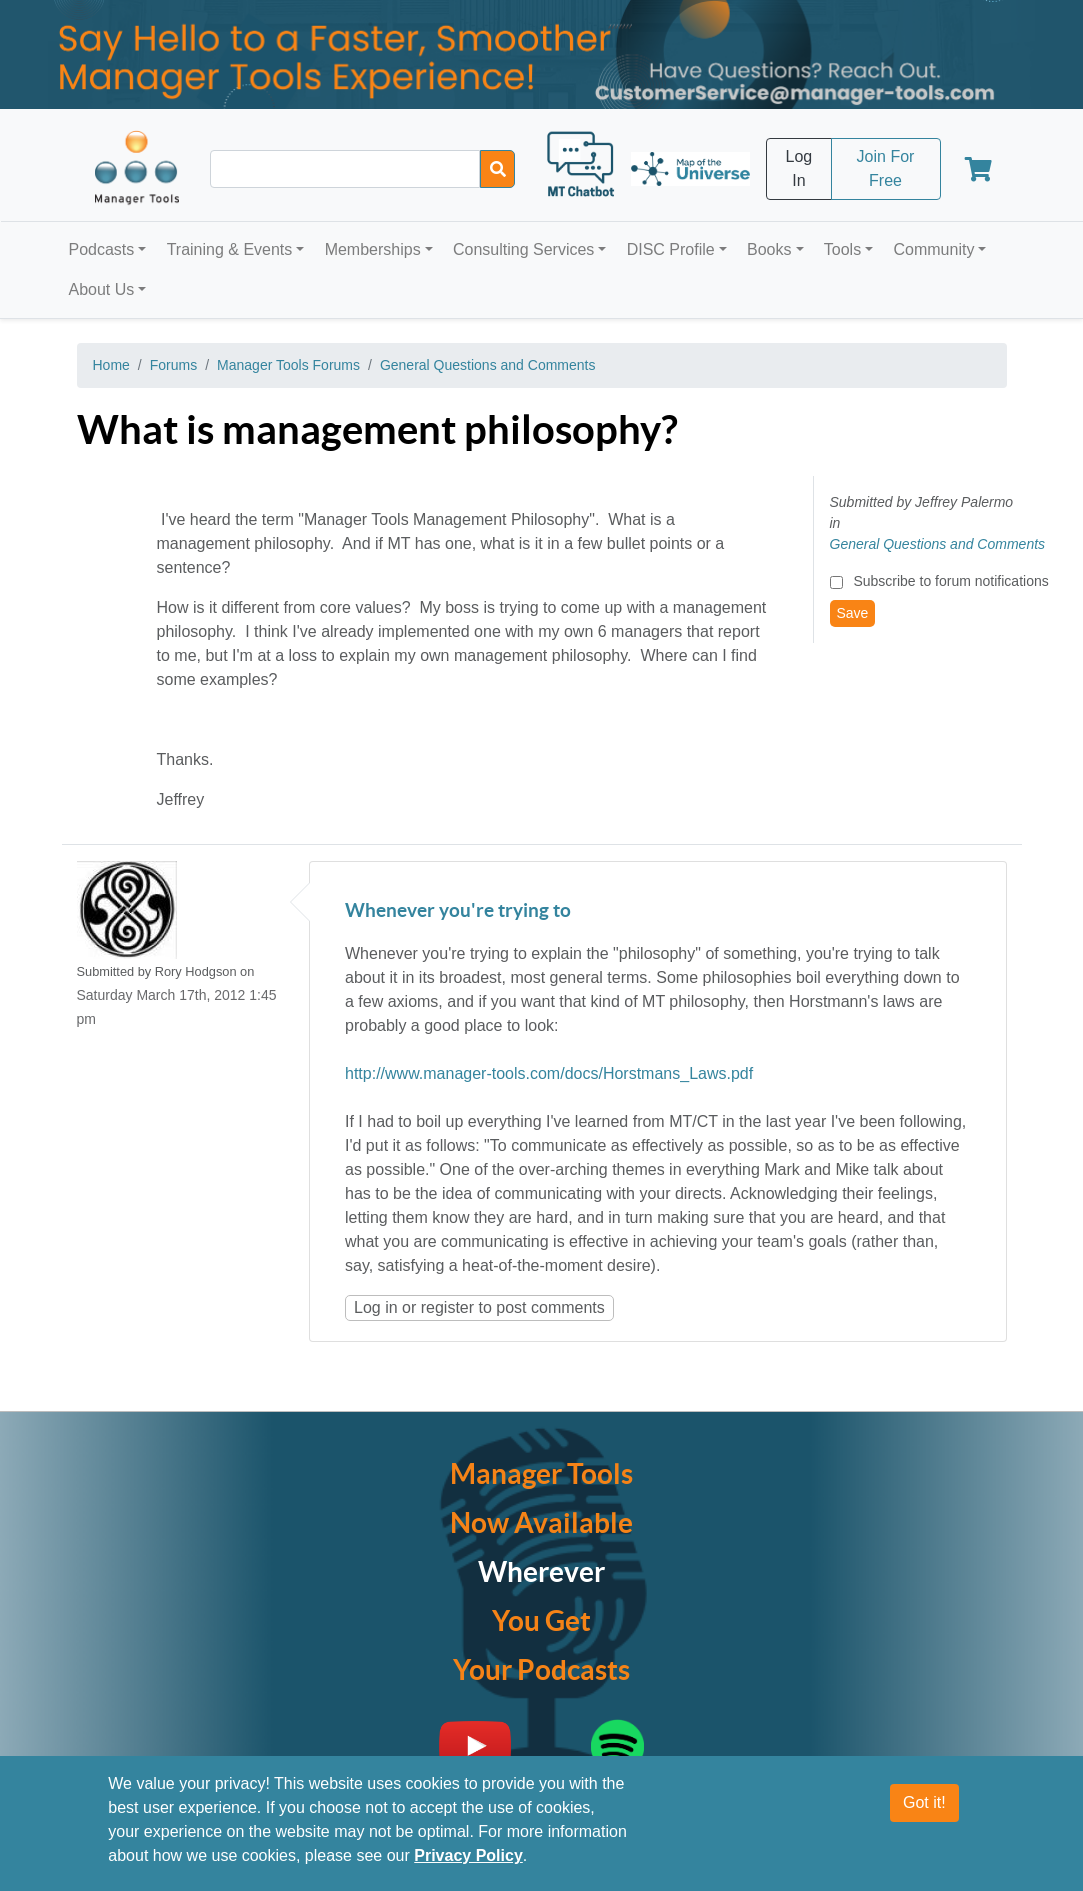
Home (111, 365)
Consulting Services (523, 249)
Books (769, 249)
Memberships (373, 249)
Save (853, 613)
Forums (173, 365)
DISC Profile (671, 249)
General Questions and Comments (488, 365)
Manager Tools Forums (288, 365)
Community (933, 249)
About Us (102, 289)
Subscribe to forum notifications (950, 581)
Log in (376, 1307)
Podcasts (102, 249)
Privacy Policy (468, 1855)
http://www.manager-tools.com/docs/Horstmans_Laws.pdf (549, 1073)
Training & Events (230, 249)
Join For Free (886, 168)
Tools (842, 249)
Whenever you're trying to (458, 911)
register (447, 1307)
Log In (799, 168)
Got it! (924, 1802)
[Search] (497, 169)
